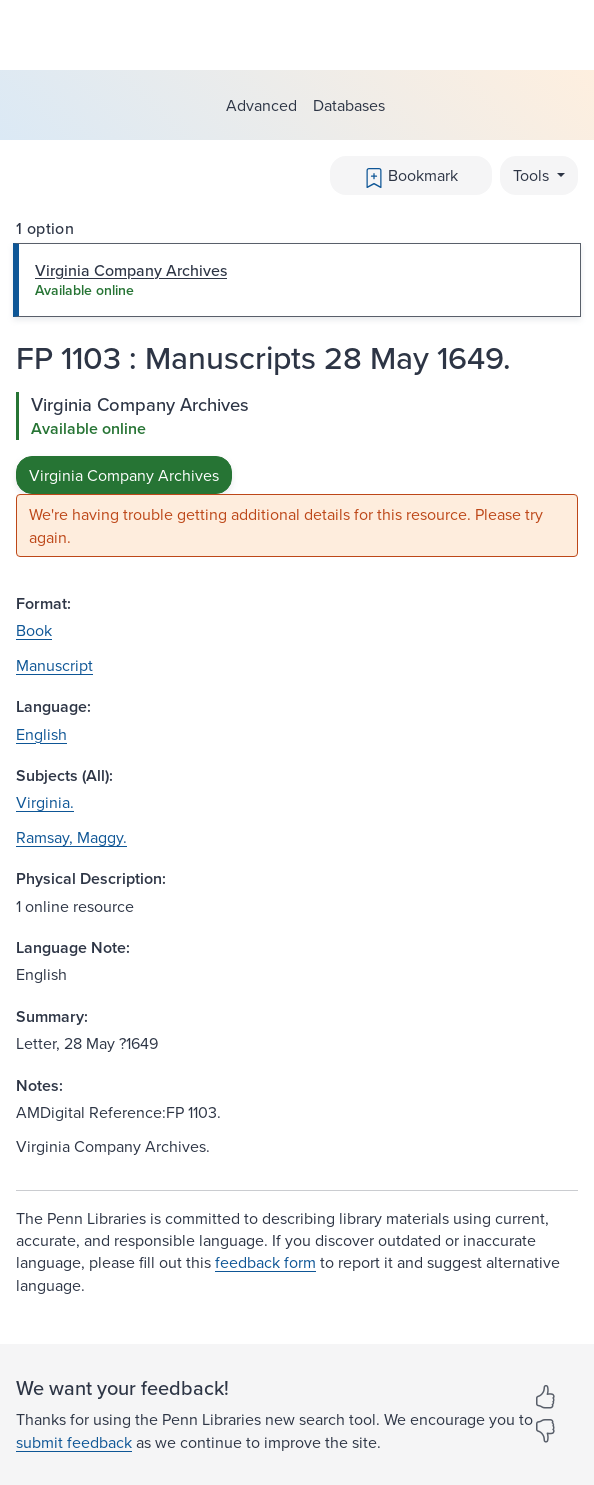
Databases (349, 105)
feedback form (265, 1262)
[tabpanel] (297, 474)
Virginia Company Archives (124, 475)
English (41, 734)
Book (34, 630)
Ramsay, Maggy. (71, 837)
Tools (533, 175)
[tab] (297, 280)
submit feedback (74, 1442)
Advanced (261, 105)
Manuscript (54, 665)
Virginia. (45, 802)
